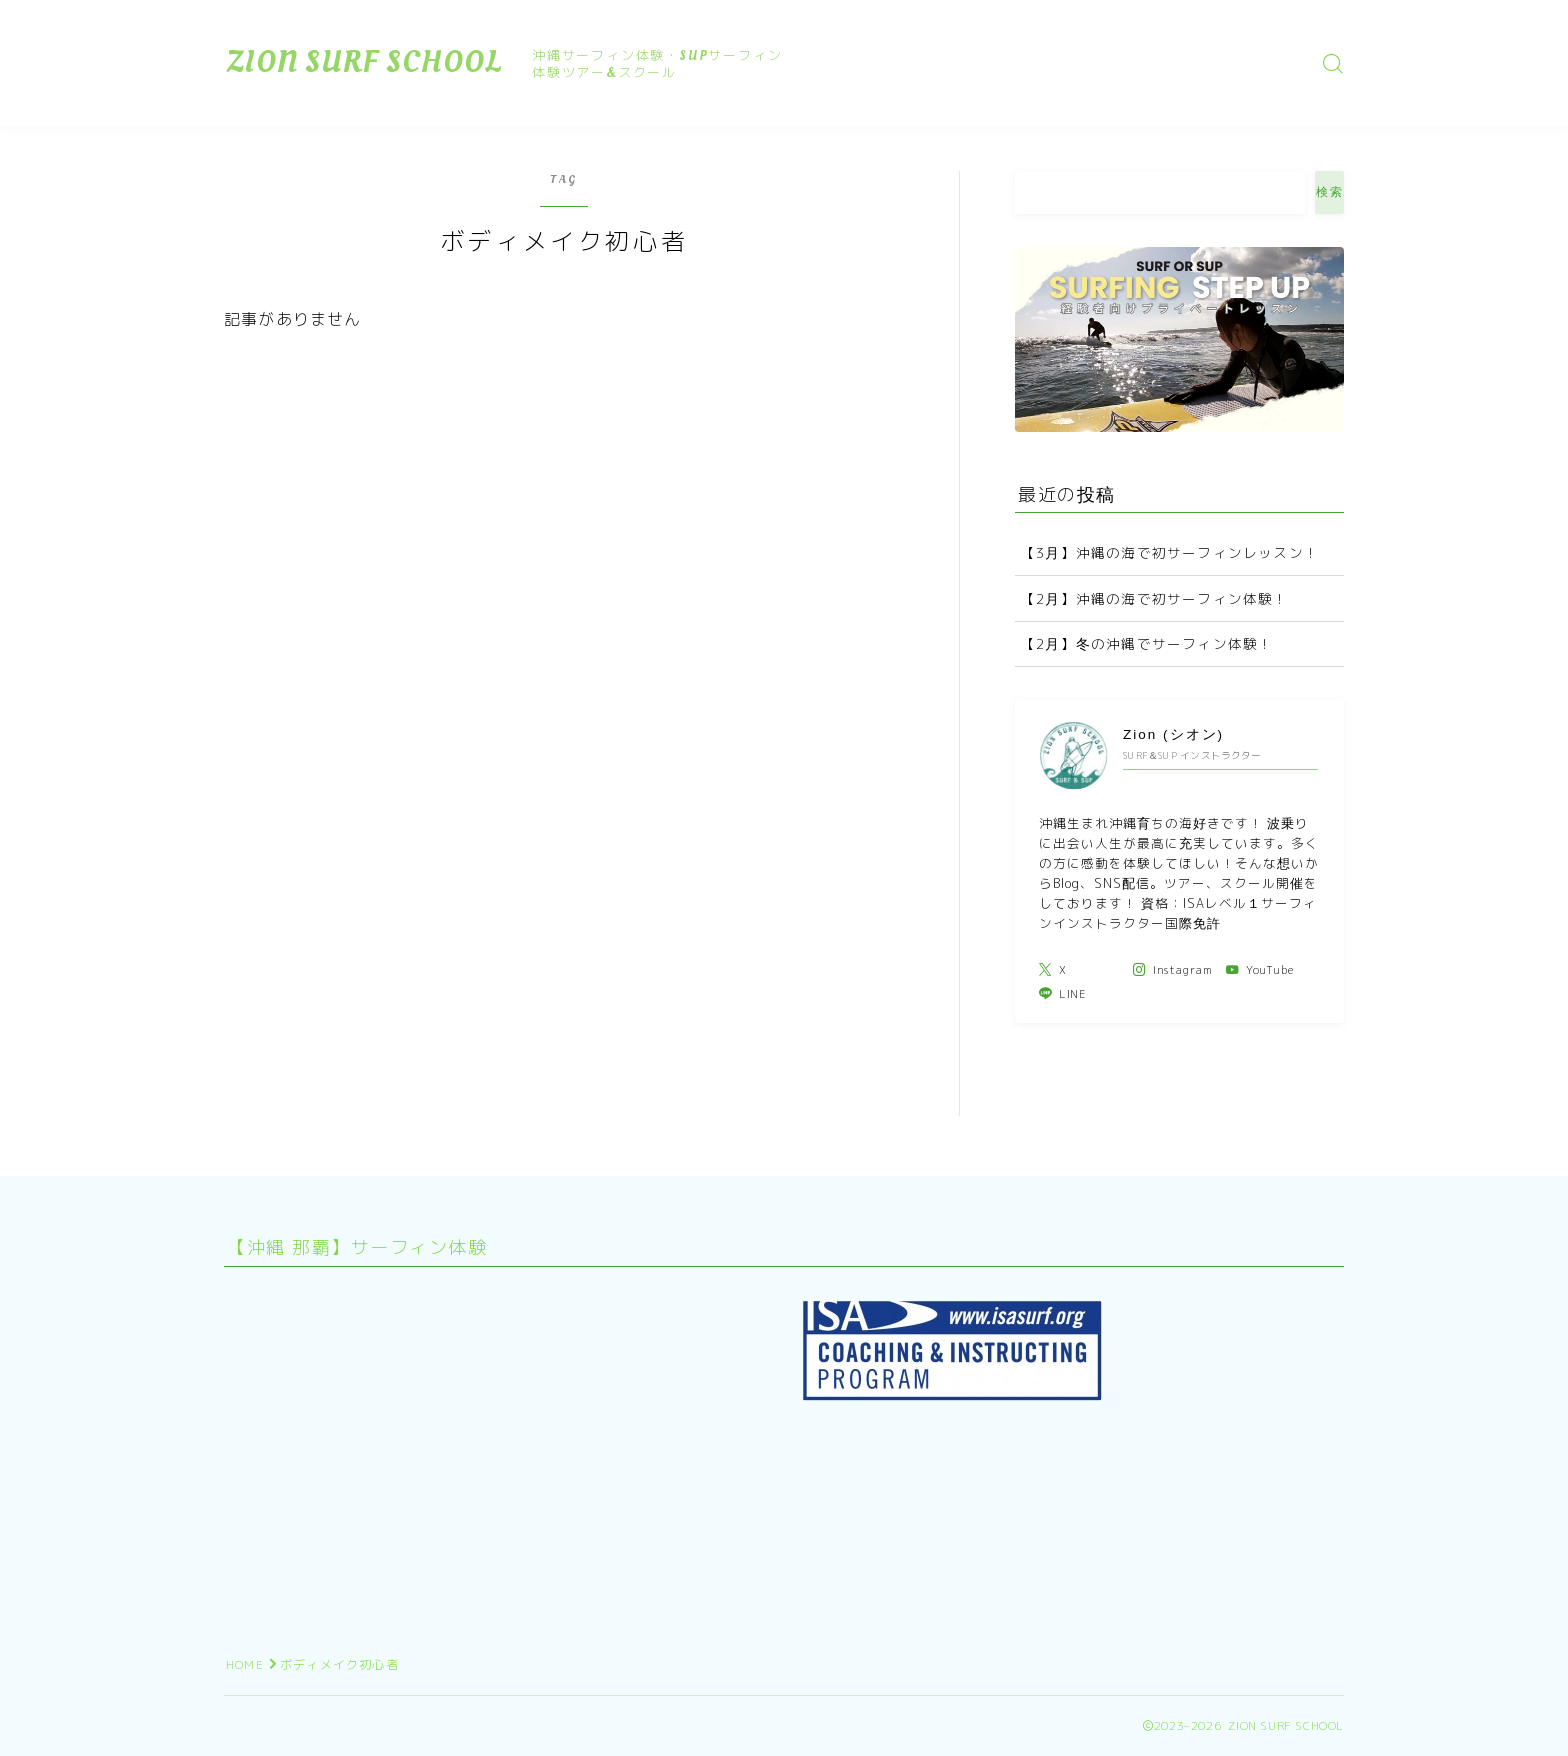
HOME (245, 1664)
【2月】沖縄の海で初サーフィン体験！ (1155, 598)
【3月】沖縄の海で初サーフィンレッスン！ (1170, 552)
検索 (1329, 192)
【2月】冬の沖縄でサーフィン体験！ (1147, 643)
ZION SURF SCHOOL (364, 63)
